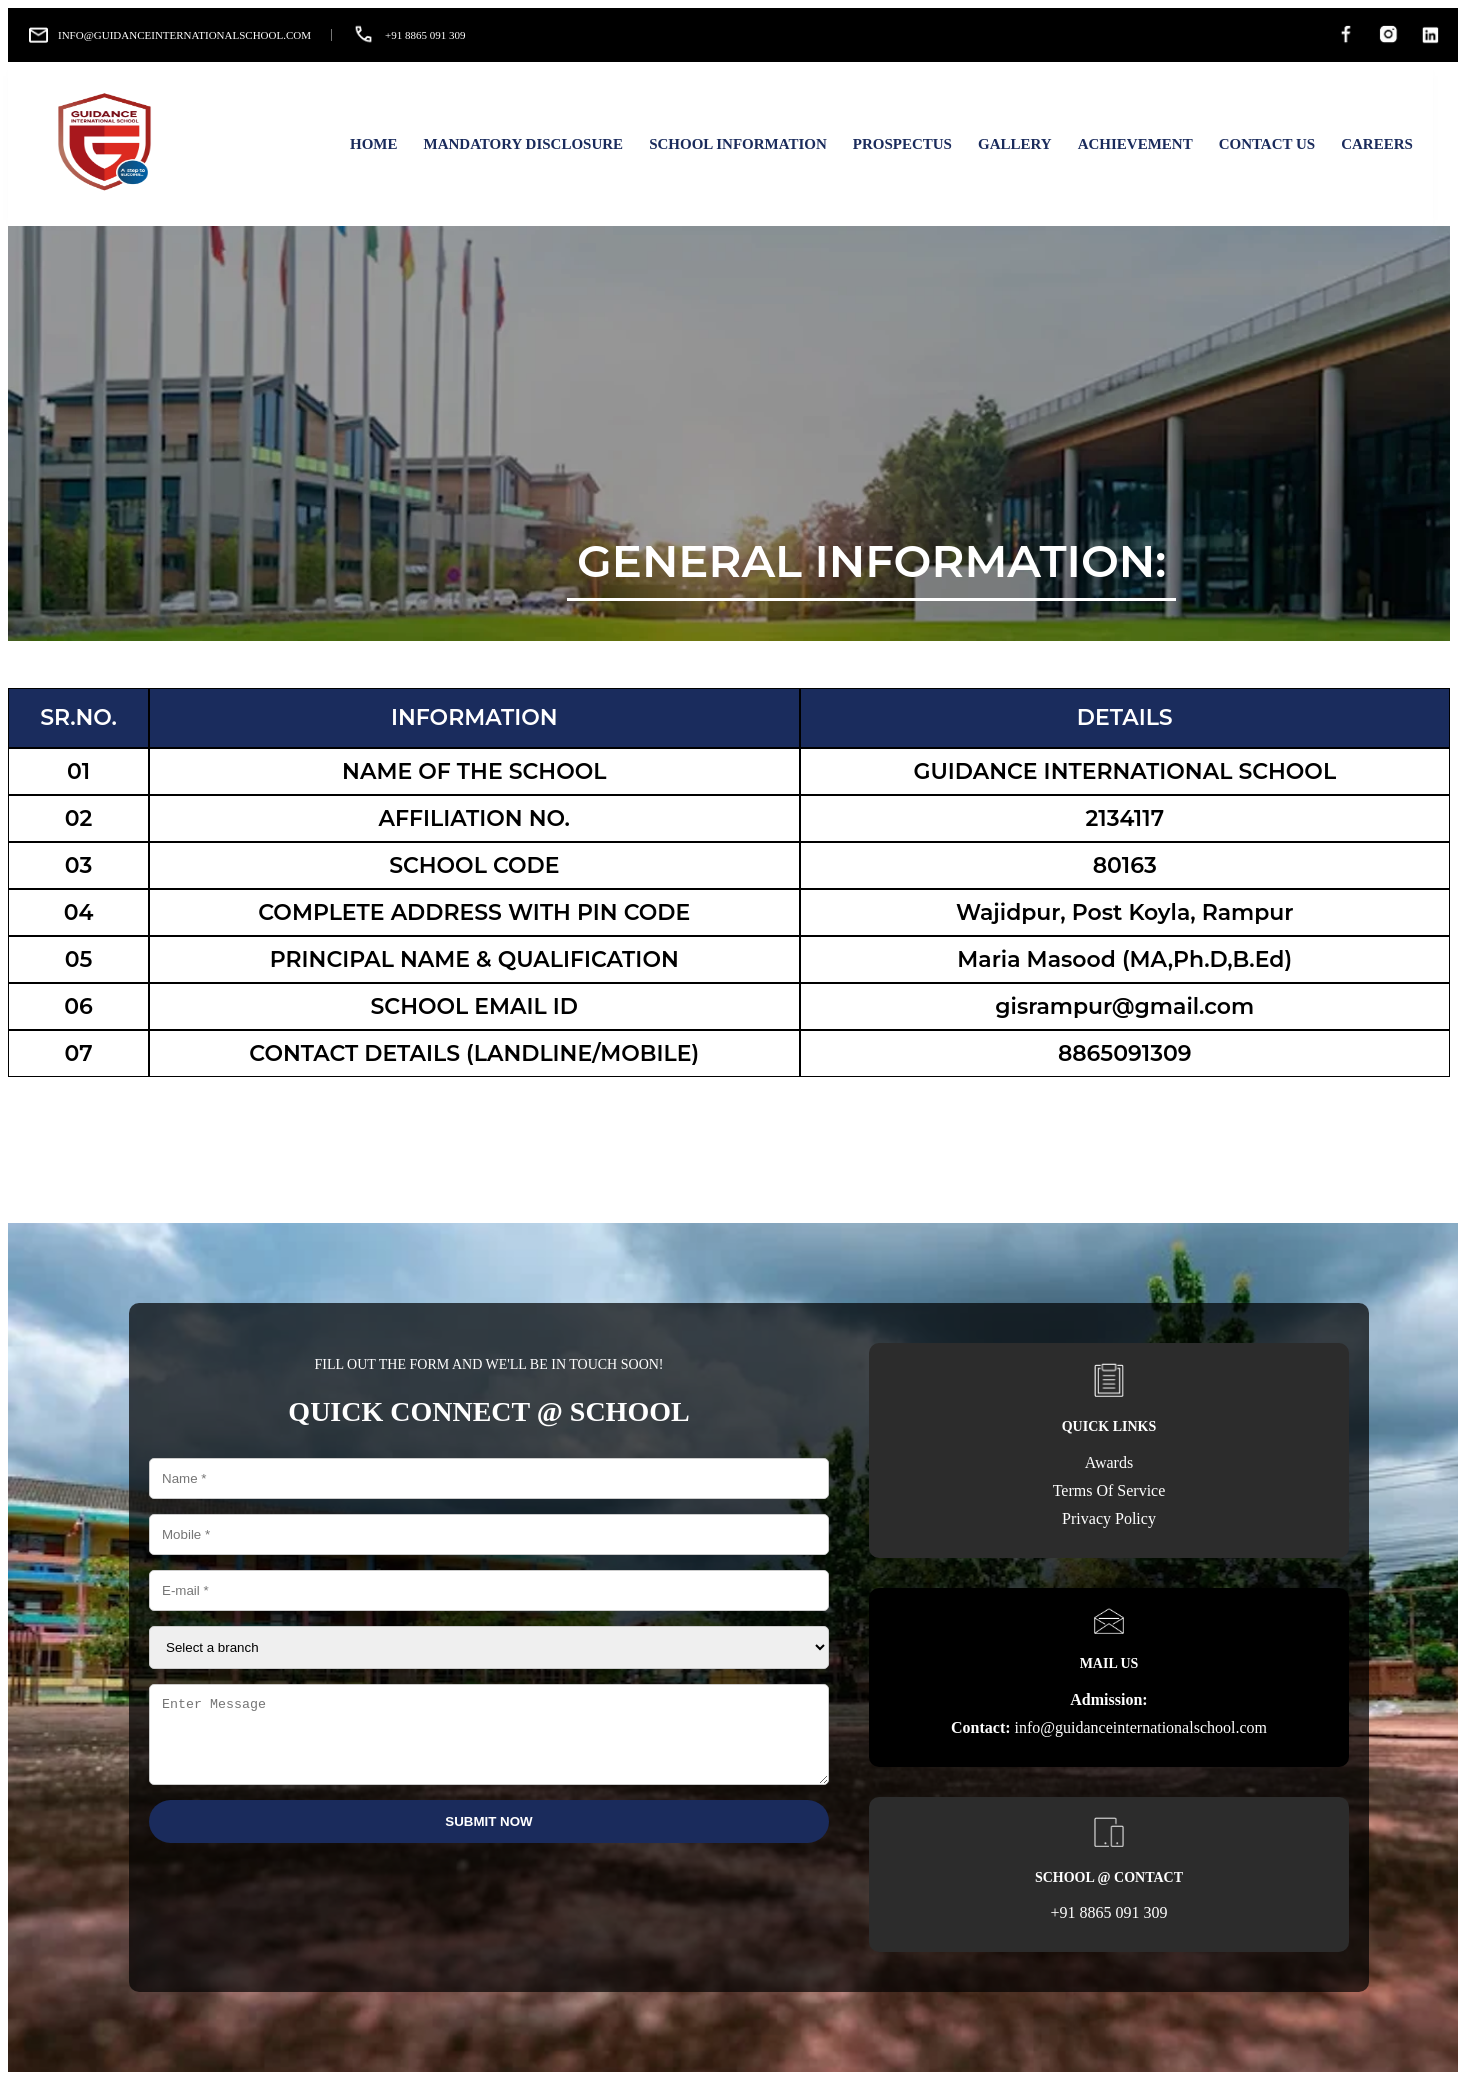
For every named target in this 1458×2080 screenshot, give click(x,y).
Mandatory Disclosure (523, 144)
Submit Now (488, 1836)
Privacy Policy (1109, 1518)
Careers (1377, 144)
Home (374, 144)
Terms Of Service (1109, 1490)
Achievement (1135, 144)
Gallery (1015, 144)
